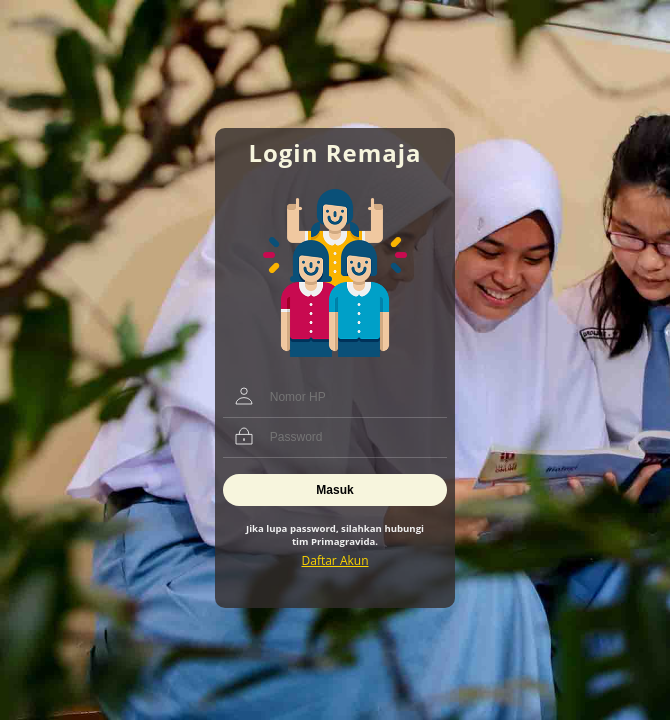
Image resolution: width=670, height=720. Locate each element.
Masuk (334, 490)
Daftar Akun (335, 560)
